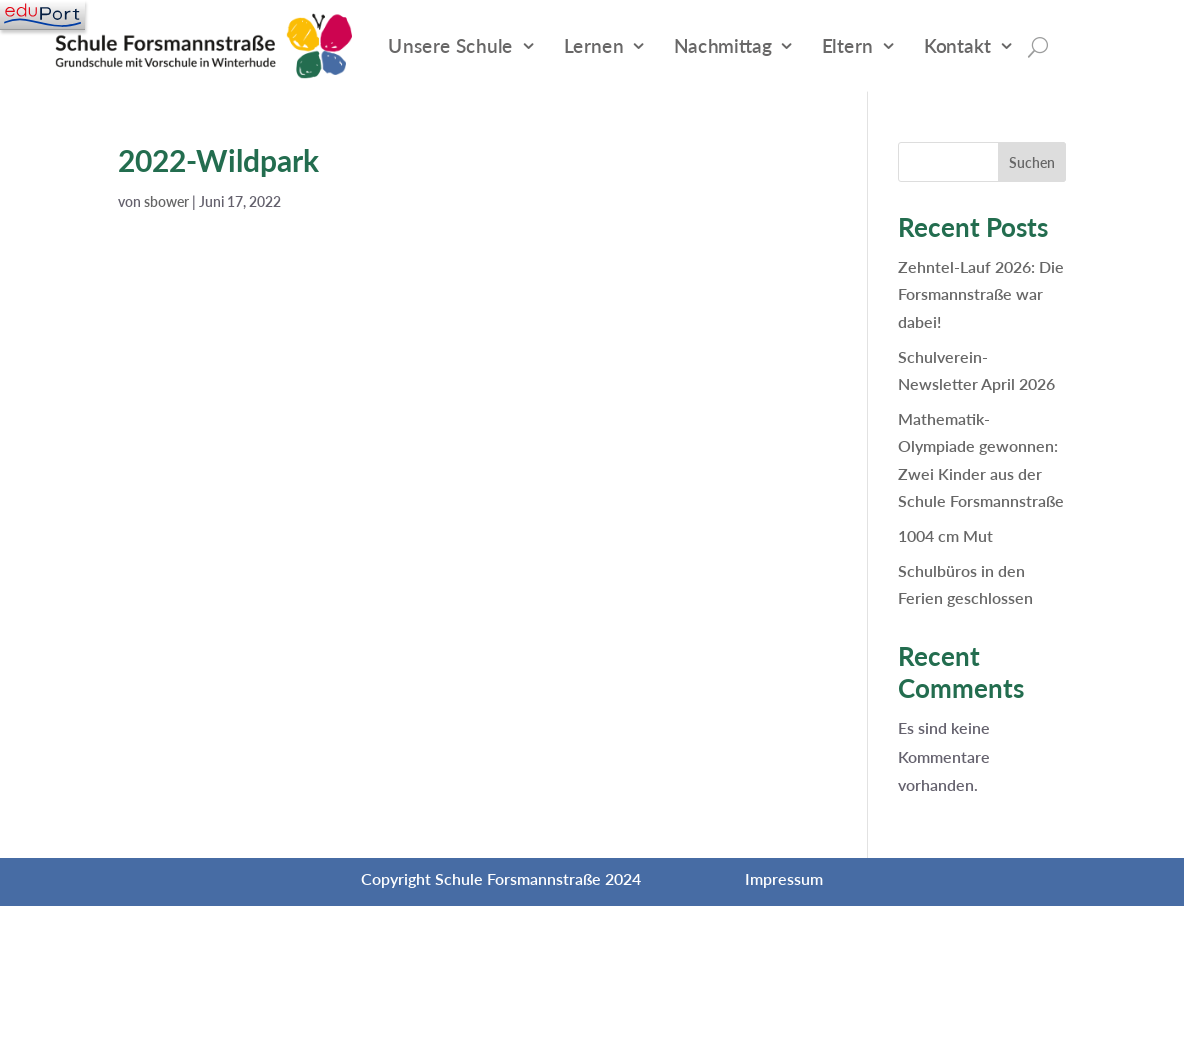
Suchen (1032, 162)
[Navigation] (42, 15)
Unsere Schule (450, 45)
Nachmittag (722, 45)
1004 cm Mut (945, 535)
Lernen (594, 45)
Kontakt (957, 45)
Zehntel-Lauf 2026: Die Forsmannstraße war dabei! (981, 293)
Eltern (848, 45)
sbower (166, 201)
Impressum (784, 878)
